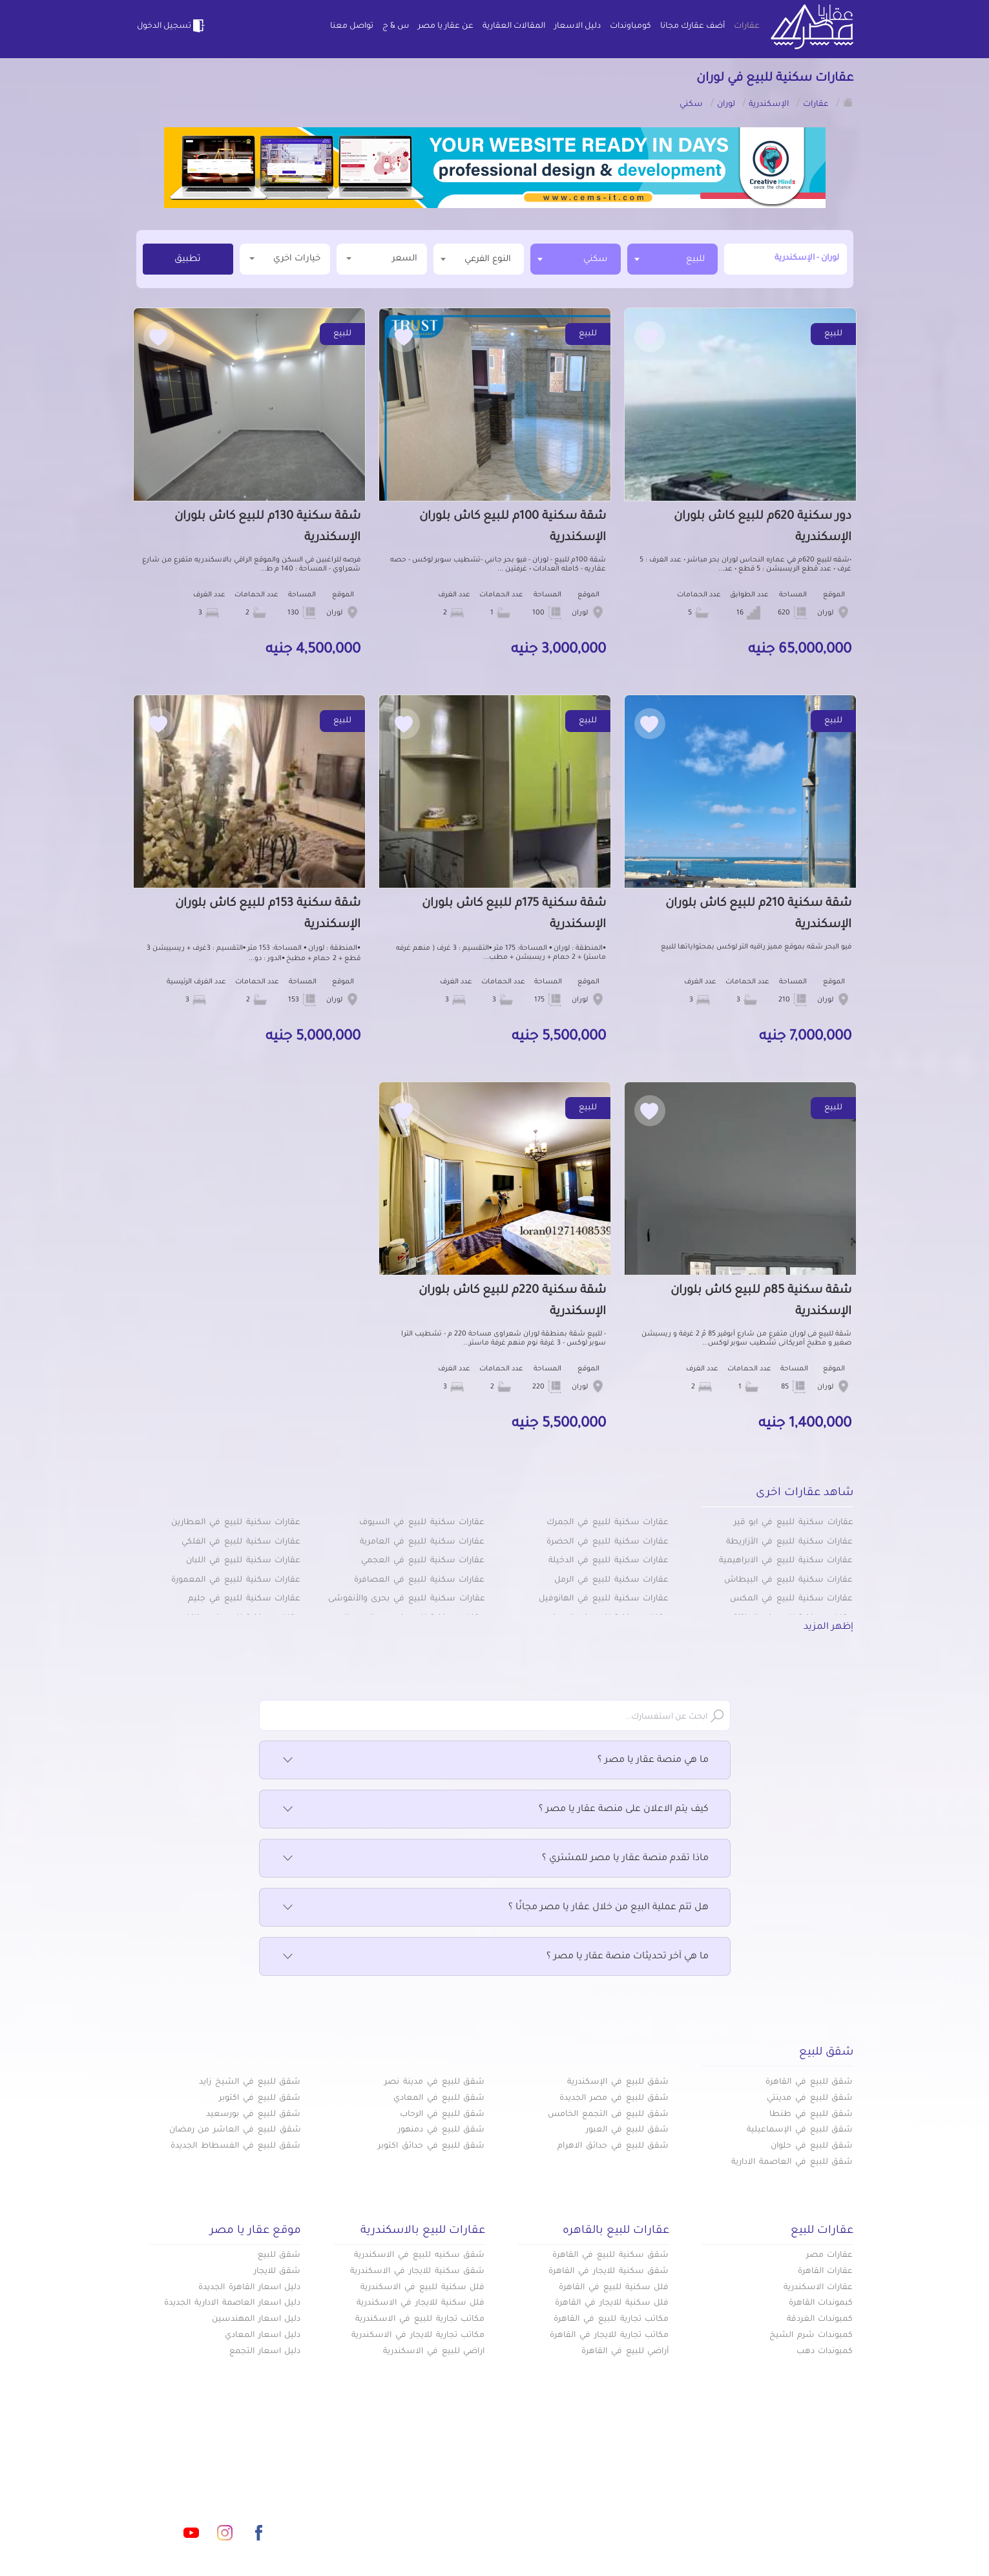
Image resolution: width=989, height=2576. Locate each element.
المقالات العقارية (514, 26)
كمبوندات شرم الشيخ (811, 2335)
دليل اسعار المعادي (263, 2335)
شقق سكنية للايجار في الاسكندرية (417, 2271)
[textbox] (478, 259)
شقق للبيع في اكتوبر (259, 2098)
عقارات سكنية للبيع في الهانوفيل (604, 1599)
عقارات (747, 26)
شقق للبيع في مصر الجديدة (614, 2098)
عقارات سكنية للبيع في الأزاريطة (789, 1542)
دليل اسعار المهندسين (256, 2319)
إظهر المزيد (828, 1627)
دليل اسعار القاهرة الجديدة (249, 2287)
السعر (381, 258)
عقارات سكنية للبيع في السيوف (421, 1522)
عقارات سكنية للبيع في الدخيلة (608, 1560)
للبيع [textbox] (695, 259)
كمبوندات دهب (824, 2351)
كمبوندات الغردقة (820, 2319)
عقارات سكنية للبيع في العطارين (235, 1522)
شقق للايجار (277, 2271)
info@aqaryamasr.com (196, 2475)
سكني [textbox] (595, 259)
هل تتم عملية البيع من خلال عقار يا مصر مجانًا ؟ (495, 1908)
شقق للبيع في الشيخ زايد (249, 2082)
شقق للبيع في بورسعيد (253, 2114)
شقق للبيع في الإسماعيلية (800, 2130)
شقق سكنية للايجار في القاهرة (608, 2271)
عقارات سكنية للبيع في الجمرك (608, 1522)
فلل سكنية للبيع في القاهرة (614, 2287)
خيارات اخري (284, 258)
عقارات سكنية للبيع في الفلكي (241, 1542)
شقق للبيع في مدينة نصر (434, 2082)
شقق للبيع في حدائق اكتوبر (431, 2146)
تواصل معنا (351, 26)
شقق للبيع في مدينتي (810, 2098)
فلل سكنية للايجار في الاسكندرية (420, 2303)
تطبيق (187, 260)
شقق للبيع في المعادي (438, 2098)
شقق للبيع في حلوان (812, 2146)
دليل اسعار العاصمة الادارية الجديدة (232, 2303)
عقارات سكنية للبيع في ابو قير (793, 1522)
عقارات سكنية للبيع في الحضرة (608, 1542)
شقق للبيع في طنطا (811, 2114)
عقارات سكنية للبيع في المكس (791, 1599)
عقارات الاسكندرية (818, 2287)
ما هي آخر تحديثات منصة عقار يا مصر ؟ (495, 1957)
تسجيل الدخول (172, 26)
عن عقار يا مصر (446, 26)
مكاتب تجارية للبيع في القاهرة (611, 2319)
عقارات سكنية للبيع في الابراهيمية (786, 1560)
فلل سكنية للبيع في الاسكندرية (422, 2287)
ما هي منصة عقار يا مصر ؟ (495, 1760)
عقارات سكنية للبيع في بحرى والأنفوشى (406, 1599)
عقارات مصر (829, 2255)
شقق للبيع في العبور (627, 2130)
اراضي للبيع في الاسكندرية (433, 2351)
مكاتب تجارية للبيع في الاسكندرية (419, 2319)
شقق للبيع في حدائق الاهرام (613, 2146)
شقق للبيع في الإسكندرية (618, 2082)
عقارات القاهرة (825, 2271)
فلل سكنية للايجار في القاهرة (612, 2303)
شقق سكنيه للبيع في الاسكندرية (419, 2255)
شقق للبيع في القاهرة (809, 2082)
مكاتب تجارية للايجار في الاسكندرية (417, 2335)
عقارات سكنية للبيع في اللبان (243, 1560)
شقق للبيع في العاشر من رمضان (235, 2130)
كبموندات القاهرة (821, 2303)
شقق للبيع (279, 2255)
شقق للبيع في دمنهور (441, 2130)
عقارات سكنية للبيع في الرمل (611, 1580)
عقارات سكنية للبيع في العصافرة (419, 1580)
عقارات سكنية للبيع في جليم (244, 1599)
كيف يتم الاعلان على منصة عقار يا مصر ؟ (495, 1809)
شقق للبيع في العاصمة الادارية (792, 2162)
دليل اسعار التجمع (265, 2351)
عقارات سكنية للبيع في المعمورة (235, 1580)
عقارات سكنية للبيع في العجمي (422, 1560)
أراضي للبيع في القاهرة (625, 2351)
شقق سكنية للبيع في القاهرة (610, 2255)
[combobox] (672, 259)
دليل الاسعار (577, 26)
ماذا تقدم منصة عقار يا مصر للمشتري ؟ (495, 1859)
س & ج (395, 26)
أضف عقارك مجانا (692, 26)
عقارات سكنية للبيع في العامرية (422, 1542)
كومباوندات (630, 26)
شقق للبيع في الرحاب (442, 2114)
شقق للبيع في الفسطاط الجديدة (235, 2146)
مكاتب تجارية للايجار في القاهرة (609, 2335)
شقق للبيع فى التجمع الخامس (608, 2114)
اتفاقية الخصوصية (402, 2517)
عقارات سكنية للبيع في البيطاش (788, 1580)
